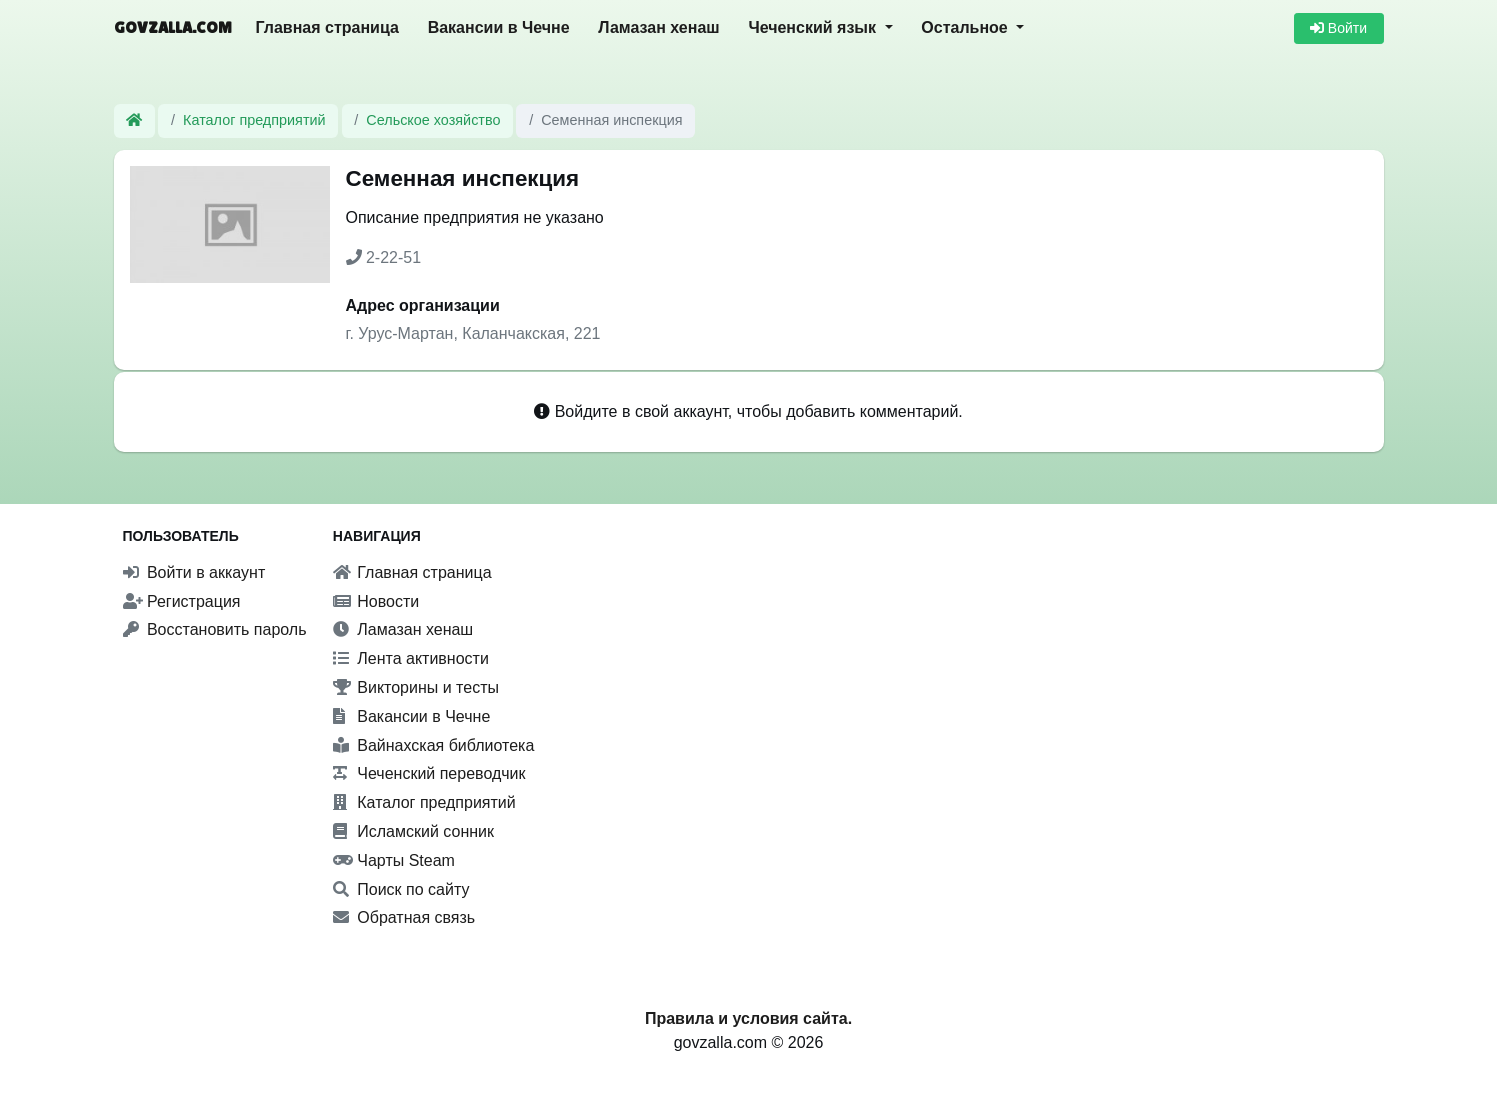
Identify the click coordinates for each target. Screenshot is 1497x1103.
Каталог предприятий (254, 120)
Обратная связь (404, 917)
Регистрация (182, 601)
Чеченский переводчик (429, 773)
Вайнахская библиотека (434, 745)
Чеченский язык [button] (814, 27)
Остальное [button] (966, 27)
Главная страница (327, 27)
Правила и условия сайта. (748, 1018)
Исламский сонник (413, 831)
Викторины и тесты (416, 687)
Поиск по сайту (401, 889)
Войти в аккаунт (194, 572)
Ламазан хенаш (658, 27)
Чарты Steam (394, 860)
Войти (1338, 28)
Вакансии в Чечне (499, 27)
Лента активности (411, 658)
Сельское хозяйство (433, 120)
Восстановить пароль (215, 629)
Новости (376, 601)
